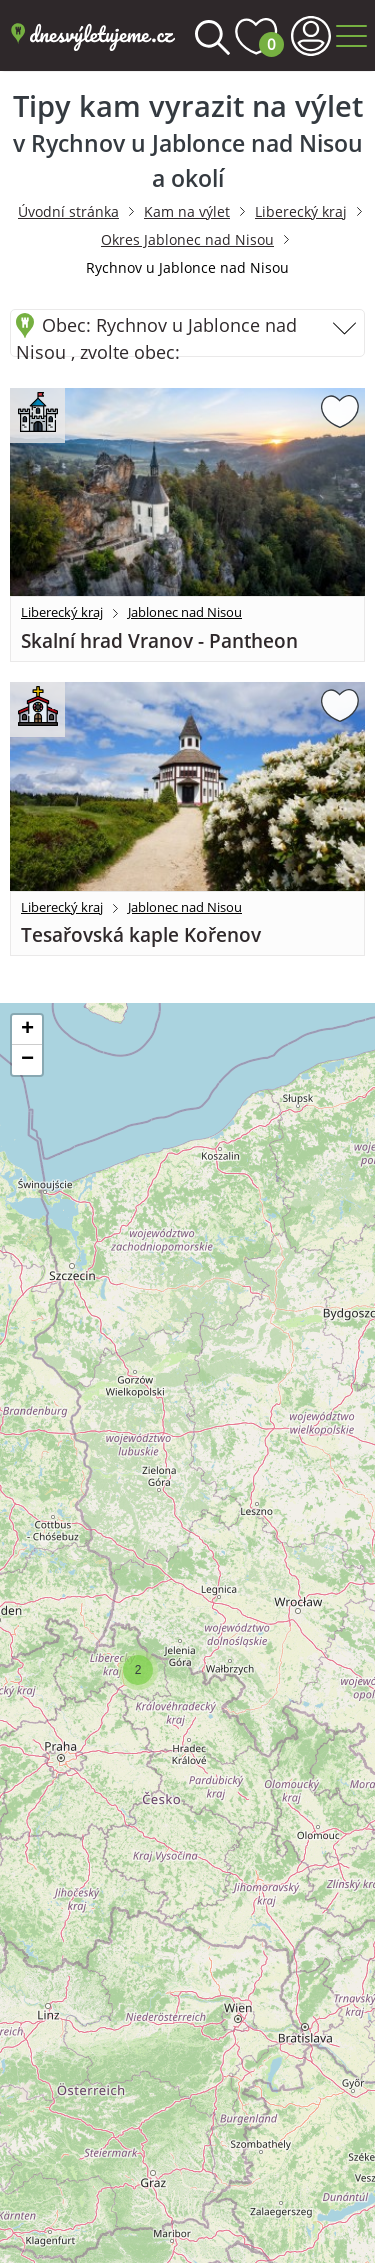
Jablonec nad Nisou (185, 612)
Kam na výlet (187, 211)
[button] (138, 1670)
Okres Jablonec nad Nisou (187, 239)
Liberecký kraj (301, 211)
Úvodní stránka (68, 211)
